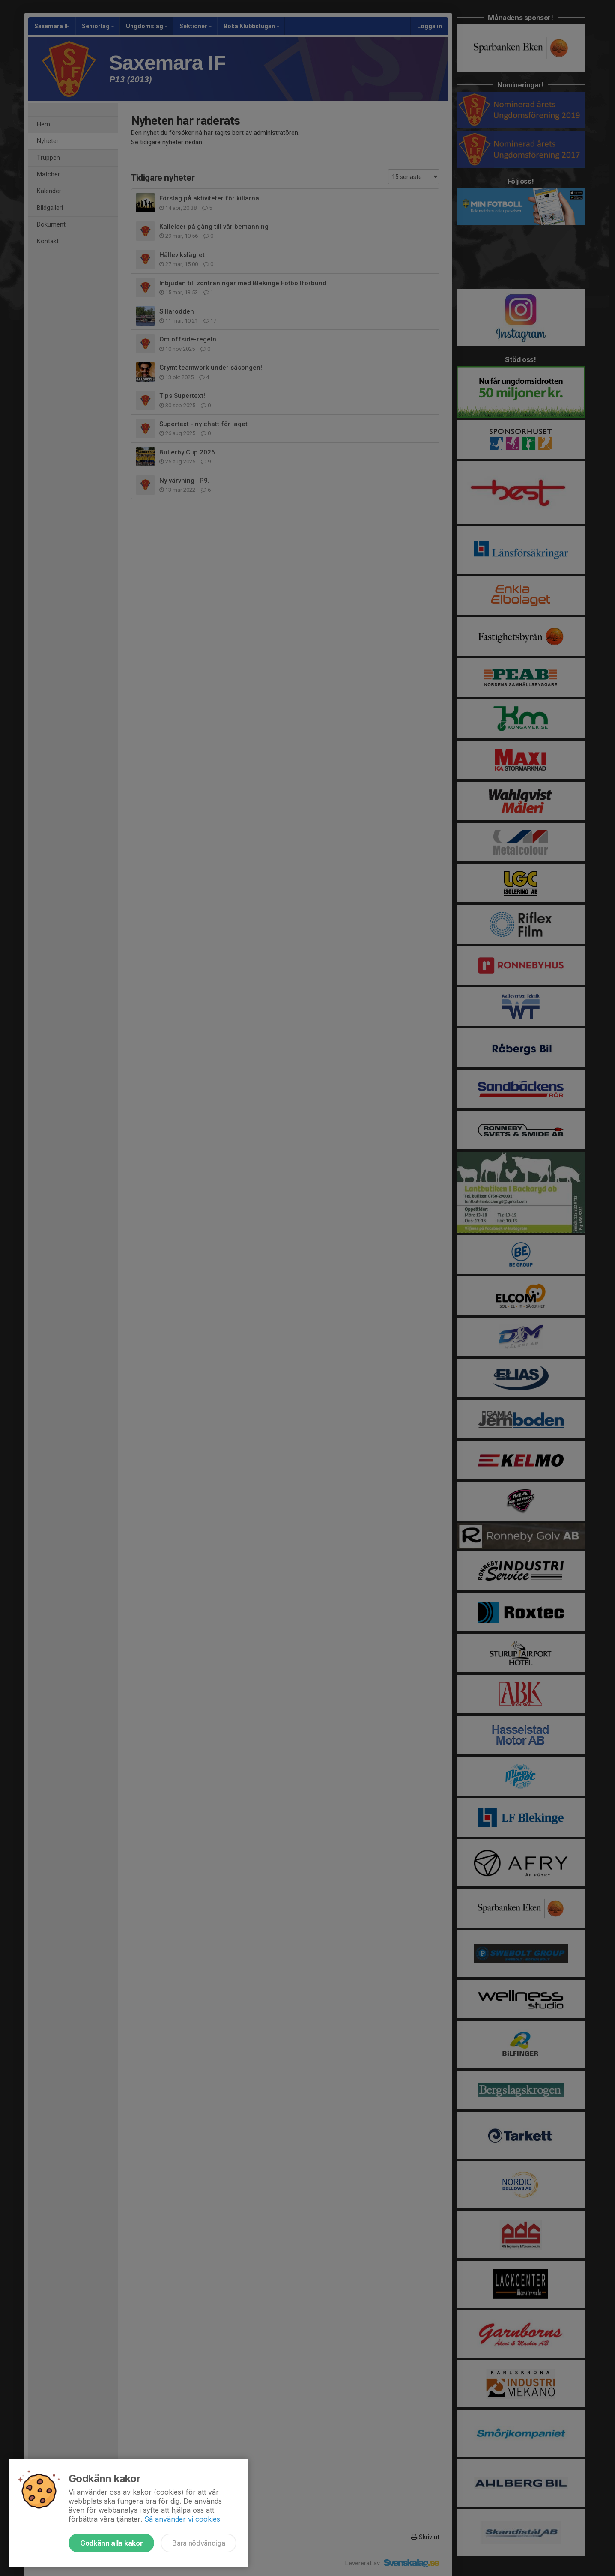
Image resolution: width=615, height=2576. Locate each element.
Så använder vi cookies (182, 2519)
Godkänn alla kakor (111, 2543)
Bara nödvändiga (198, 2543)
